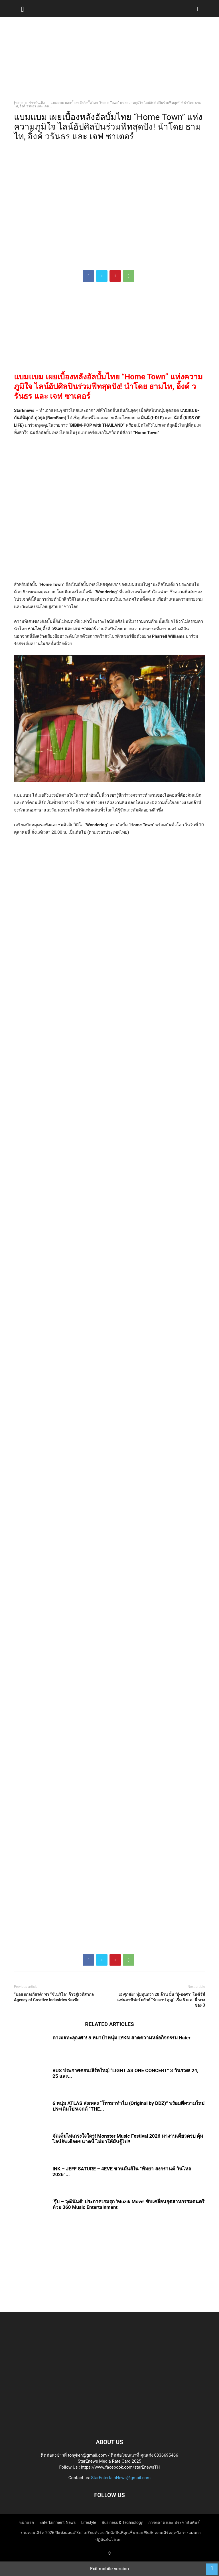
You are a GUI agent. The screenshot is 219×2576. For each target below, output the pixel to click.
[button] (22, 8)
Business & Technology (122, 2522)
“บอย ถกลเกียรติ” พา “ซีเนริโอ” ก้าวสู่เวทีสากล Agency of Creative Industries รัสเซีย (54, 1997)
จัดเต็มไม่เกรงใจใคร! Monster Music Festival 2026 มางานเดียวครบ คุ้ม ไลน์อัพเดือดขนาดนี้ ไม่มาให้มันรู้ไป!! (127, 2138)
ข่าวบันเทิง (37, 103)
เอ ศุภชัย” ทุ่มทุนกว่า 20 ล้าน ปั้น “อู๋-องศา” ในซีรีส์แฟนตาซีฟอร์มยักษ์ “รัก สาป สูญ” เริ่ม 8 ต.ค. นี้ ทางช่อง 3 (161, 1999)
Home (18, 103)
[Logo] (109, 2424)
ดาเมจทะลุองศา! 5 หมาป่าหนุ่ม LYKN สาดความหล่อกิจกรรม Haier (121, 2038)
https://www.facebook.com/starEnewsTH (120, 2467)
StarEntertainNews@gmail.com (121, 2477)
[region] (109, 61)
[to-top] (212, 2566)
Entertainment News (58, 2522)
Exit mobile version (109, 2568)
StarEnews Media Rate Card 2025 (109, 2461)
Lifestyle (88, 2522)
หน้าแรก (26, 2522)
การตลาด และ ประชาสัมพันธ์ (174, 2522)
